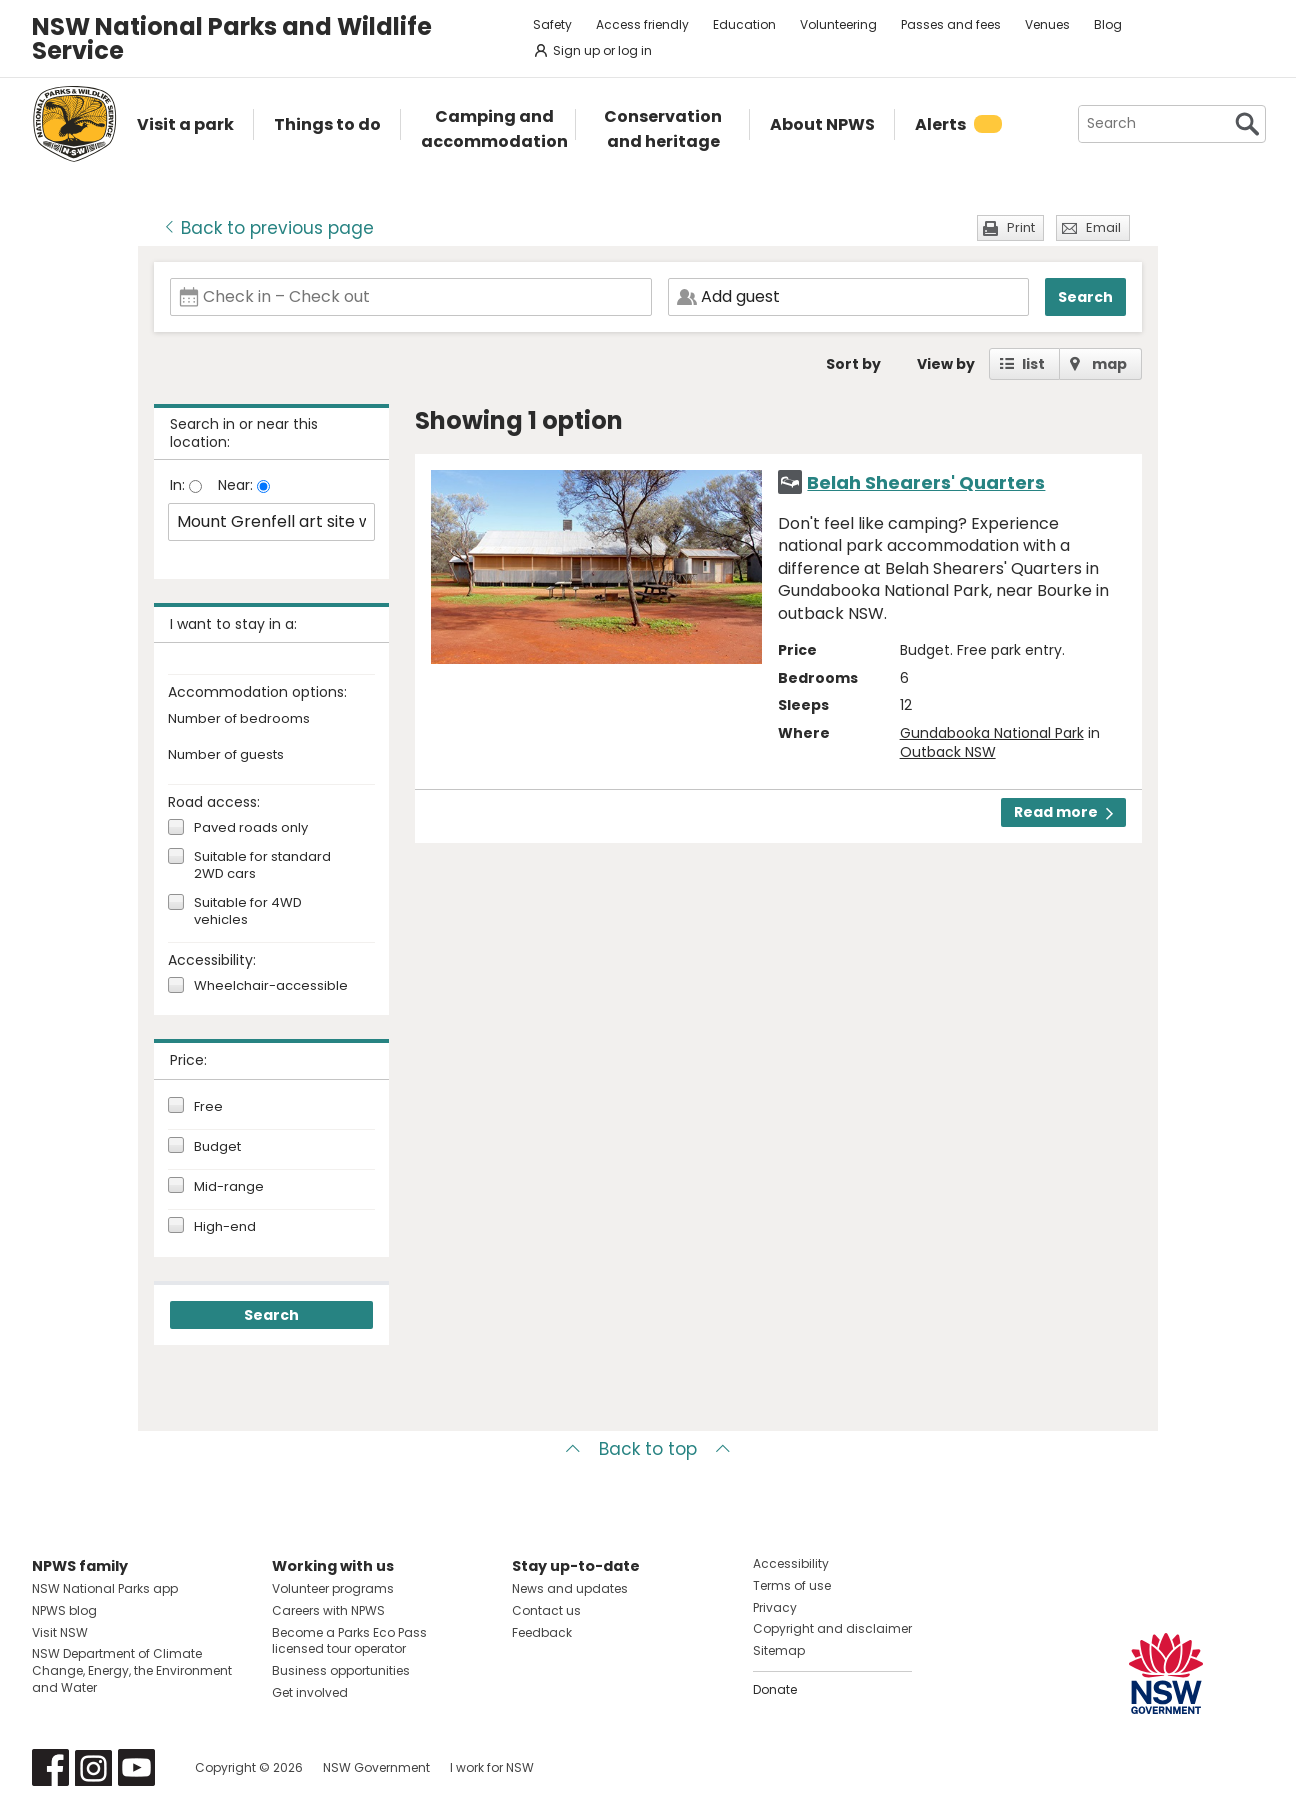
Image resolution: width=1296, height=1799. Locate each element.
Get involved (310, 1692)
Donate (775, 1689)
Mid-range (229, 1187)
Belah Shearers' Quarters (926, 482)
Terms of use (792, 1585)
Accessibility (791, 1563)
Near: (237, 485)
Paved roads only (251, 828)
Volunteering (838, 24)
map (1109, 364)
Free (208, 1107)
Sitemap (779, 1650)
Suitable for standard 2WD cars (262, 866)
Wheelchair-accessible (271, 986)
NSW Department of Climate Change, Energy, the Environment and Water (132, 1670)
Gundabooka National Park (992, 733)
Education (744, 24)
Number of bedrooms (239, 719)
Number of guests (226, 755)
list (1033, 364)
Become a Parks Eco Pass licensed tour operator (349, 1641)
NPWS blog (64, 1610)
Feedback (542, 1632)
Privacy (775, 1607)
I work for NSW (492, 1767)
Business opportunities (341, 1670)
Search (1085, 297)
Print (1021, 227)
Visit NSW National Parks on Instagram (93, 1767)
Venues (1047, 24)
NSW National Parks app (105, 1588)
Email (1103, 227)
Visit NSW (60, 1632)
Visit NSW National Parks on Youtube (136, 1767)
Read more (1063, 812)
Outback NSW (948, 752)
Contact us (546, 1610)
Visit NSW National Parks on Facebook (50, 1767)
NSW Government (376, 1767)
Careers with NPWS (328, 1610)
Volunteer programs (333, 1588)
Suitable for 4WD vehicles (248, 912)
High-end (225, 1227)
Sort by (853, 364)
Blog (1108, 24)
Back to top (648, 1449)
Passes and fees (951, 24)
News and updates (570, 1588)
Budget (217, 1147)
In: (179, 485)
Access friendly (642, 24)
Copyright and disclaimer (832, 1628)
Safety (552, 24)
